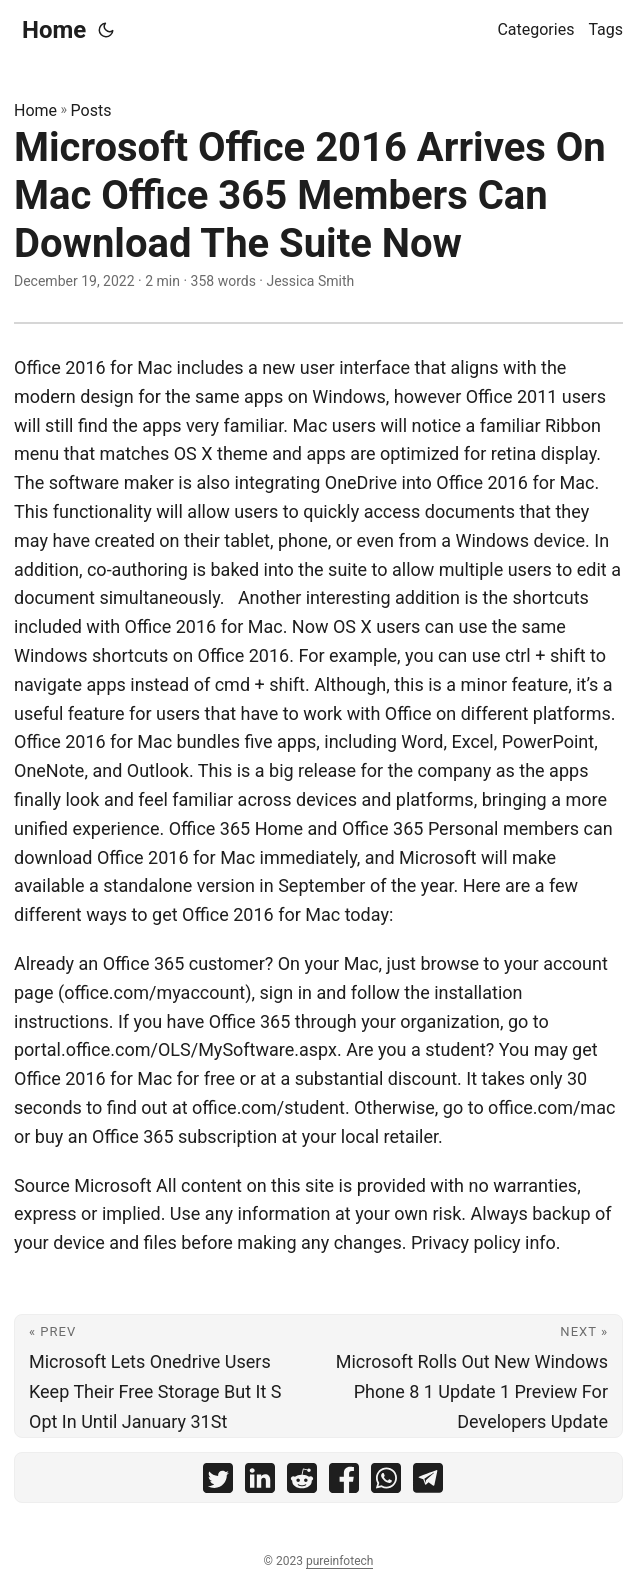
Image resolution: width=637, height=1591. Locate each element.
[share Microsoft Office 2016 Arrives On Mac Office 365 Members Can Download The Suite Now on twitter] (218, 1482)
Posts (91, 110)
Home (54, 30)
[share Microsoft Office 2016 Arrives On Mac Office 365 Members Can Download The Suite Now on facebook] (344, 1482)
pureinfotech (339, 1561)
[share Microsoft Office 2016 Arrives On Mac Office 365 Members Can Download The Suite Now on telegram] (428, 1482)
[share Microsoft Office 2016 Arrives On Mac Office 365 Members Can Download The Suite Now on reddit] (302, 1482)
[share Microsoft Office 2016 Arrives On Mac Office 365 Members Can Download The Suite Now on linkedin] (260, 1482)
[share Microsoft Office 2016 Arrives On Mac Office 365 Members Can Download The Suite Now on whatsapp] (386, 1482)
